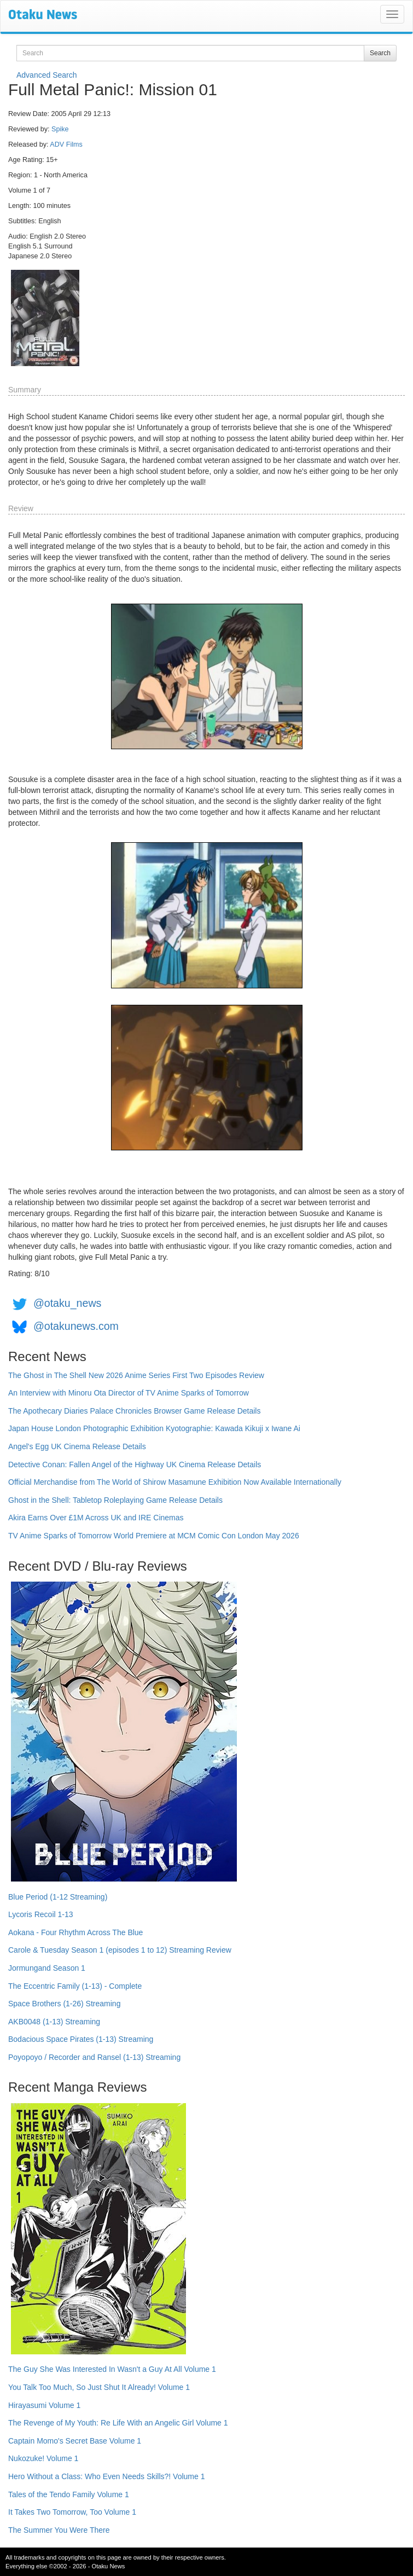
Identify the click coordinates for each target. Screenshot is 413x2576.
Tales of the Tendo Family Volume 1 (68, 2494)
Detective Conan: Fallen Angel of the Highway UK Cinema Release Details (134, 1464)
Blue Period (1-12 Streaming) (57, 1896)
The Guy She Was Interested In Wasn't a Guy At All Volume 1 (112, 2369)
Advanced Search (46, 75)
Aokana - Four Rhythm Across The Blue (75, 1932)
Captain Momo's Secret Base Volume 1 (74, 2440)
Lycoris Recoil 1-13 (40, 1914)
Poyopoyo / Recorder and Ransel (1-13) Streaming (94, 2057)
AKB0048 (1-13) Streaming (54, 2021)
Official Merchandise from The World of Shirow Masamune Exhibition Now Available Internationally (174, 1482)
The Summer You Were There (58, 2530)
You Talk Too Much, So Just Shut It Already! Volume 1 (99, 2387)
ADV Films (66, 144)
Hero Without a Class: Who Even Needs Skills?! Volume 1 (106, 2476)
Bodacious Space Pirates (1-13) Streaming (80, 2039)
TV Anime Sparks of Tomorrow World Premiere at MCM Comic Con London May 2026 (153, 1535)
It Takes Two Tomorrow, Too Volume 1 (72, 2512)
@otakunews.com (76, 1326)
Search (380, 53)
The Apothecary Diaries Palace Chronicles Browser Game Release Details (134, 1410)
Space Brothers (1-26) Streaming (64, 2003)
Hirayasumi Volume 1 (44, 2405)
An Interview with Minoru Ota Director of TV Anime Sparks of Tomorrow (128, 1392)
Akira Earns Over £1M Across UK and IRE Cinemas (96, 1517)
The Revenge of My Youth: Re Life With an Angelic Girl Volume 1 (118, 2422)
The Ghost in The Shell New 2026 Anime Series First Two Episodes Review (136, 1375)
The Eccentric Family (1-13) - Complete (75, 1986)
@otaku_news (67, 1303)
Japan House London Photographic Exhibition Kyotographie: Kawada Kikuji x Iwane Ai (154, 1428)
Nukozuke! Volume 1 (43, 2458)
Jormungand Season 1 (46, 1968)
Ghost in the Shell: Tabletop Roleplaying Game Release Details (115, 1500)
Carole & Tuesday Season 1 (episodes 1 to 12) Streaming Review (119, 1950)
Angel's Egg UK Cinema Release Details (77, 1446)
